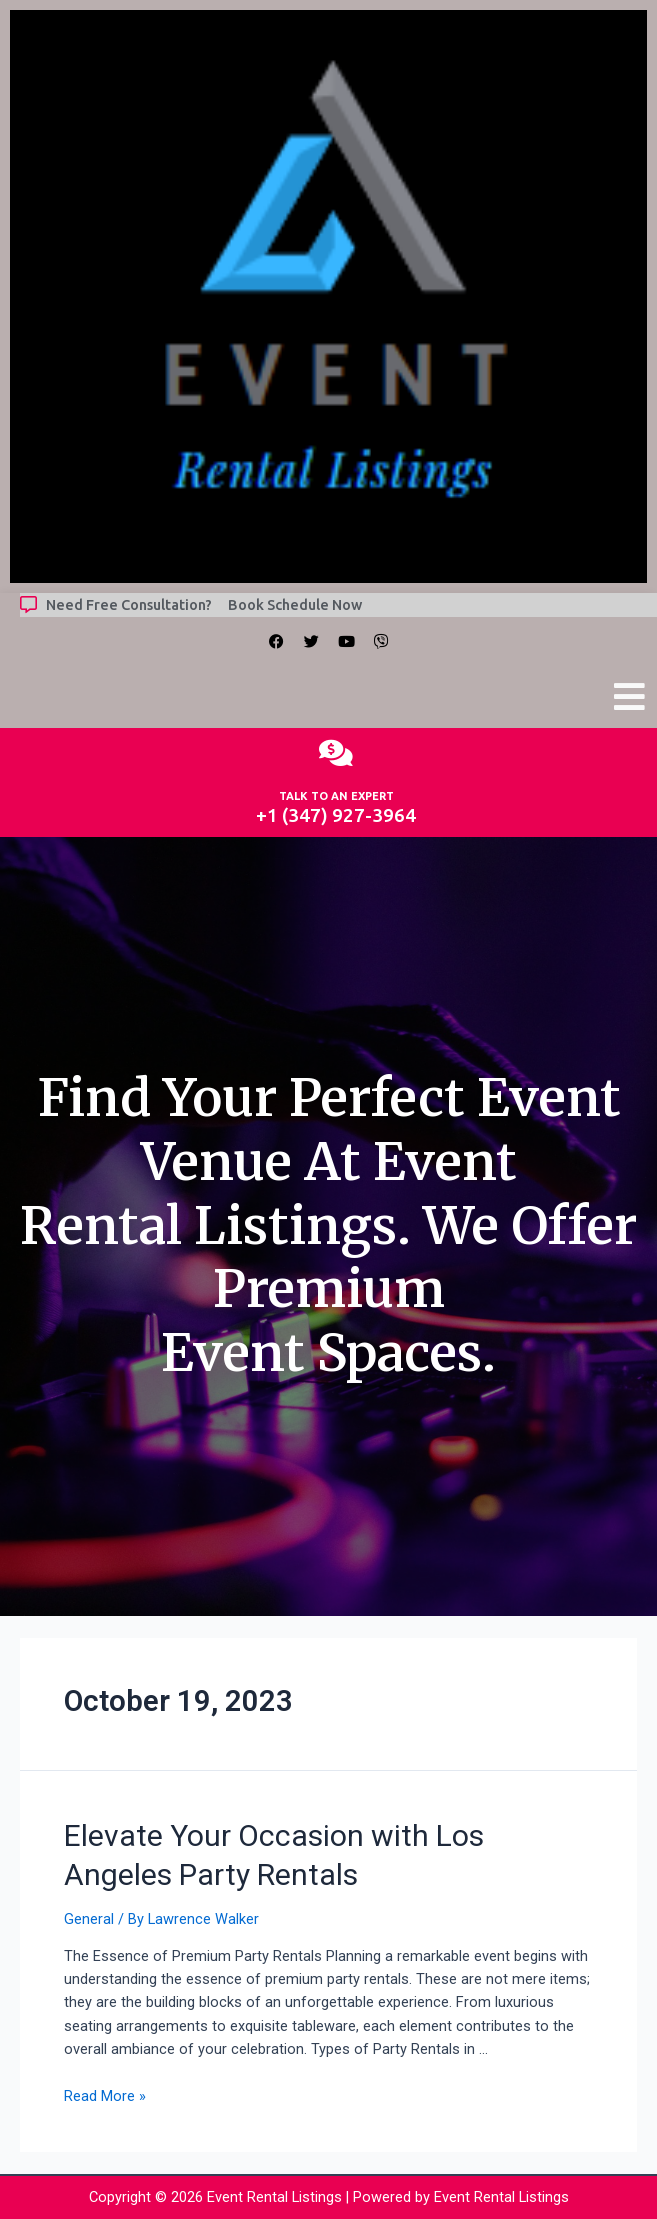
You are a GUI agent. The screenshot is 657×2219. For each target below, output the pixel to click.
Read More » (105, 2096)
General (89, 1919)
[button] (630, 698)
